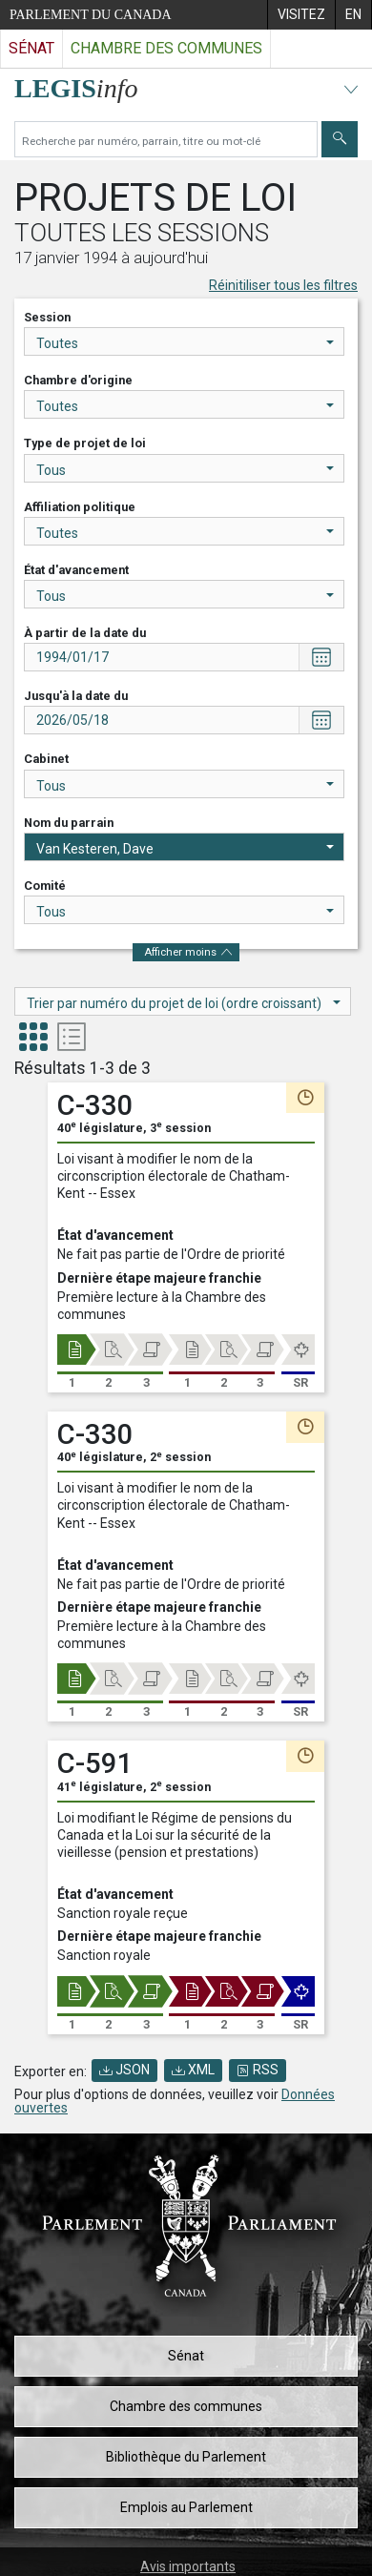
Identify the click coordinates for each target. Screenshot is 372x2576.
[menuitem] (301, 15)
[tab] (33, 1039)
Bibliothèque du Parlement (186, 2456)
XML (193, 2069)
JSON (124, 2069)
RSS (258, 2069)
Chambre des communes (186, 2406)
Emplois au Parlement (186, 2507)
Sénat (186, 2355)
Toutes (185, 343)
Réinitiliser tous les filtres (283, 285)
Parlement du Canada (91, 15)
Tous (185, 470)
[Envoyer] (339, 139)
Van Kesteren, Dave (185, 848)
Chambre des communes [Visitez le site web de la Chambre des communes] (166, 48)
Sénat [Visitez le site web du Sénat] (31, 48)
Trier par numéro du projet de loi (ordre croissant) (184, 1003)
